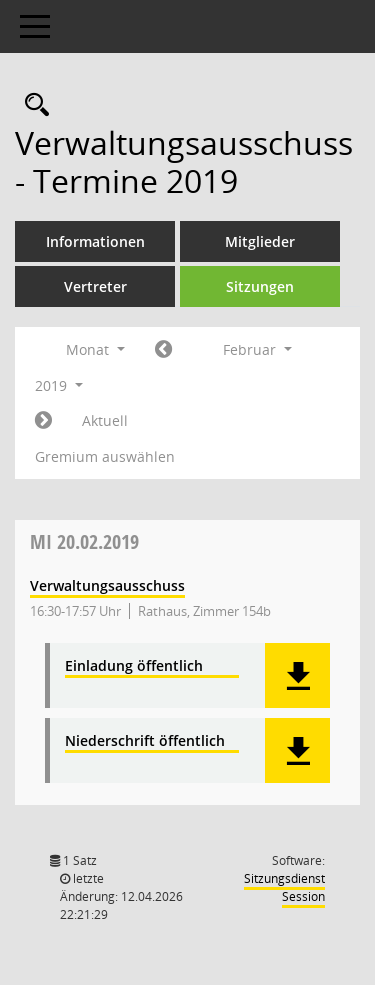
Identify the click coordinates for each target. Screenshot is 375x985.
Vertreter (95, 286)
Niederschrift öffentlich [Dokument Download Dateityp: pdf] (145, 741)
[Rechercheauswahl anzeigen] (32, 105)
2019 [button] (59, 385)
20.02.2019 (84, 541)
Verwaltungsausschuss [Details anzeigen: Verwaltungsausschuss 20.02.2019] (107, 585)
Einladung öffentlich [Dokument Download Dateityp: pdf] (134, 666)
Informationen (95, 241)
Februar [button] (257, 349)
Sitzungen (260, 286)
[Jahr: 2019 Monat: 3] (43, 421)
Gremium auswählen (105, 456)
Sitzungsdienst (284, 887)
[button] (297, 675)
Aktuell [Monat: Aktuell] (105, 420)
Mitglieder (260, 241)
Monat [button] (95, 349)
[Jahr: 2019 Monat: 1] (163, 350)
